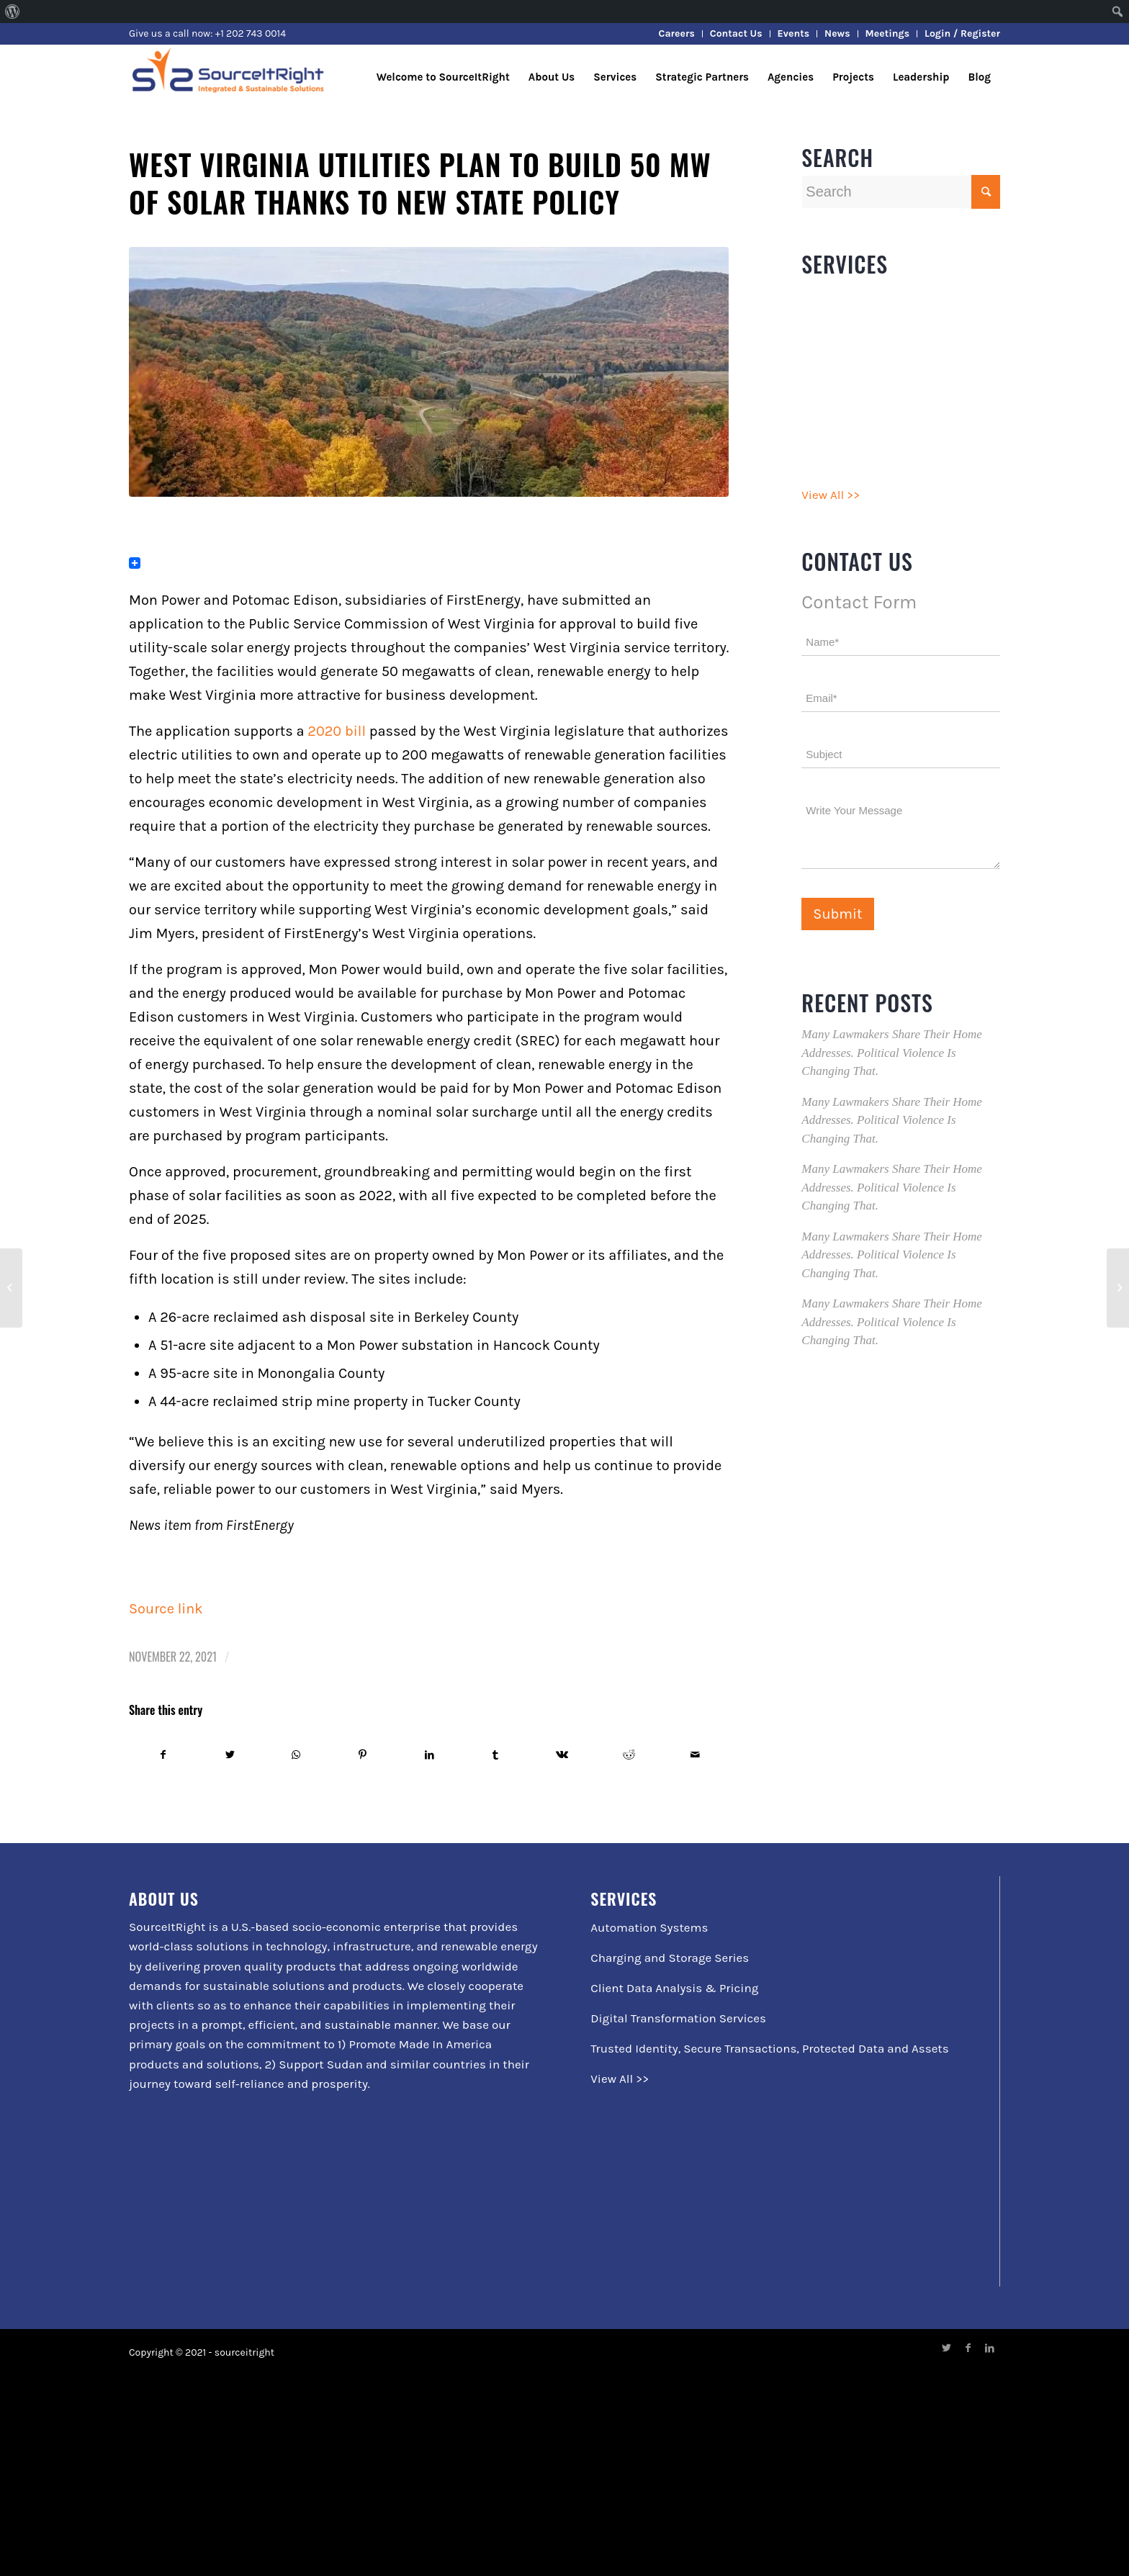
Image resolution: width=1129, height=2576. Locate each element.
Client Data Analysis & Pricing (885, 356)
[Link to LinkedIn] (989, 2348)
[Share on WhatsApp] (296, 1755)
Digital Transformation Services (889, 386)
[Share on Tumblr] (495, 1755)
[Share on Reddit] (629, 1755)
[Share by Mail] (695, 1755)
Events (794, 33)
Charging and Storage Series (880, 326)
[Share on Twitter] (229, 1755)
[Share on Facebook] (163, 1755)
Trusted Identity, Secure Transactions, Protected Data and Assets (893, 441)
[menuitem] (12, 11)
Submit (837, 914)
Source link (166, 1608)
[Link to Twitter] (946, 2348)
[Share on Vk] (562, 1755)
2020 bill (336, 731)
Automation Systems (860, 296)
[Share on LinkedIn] (429, 1755)
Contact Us (736, 33)
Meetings (887, 33)
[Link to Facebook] (968, 2348)
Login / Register (962, 33)
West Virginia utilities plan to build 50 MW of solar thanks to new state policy (420, 183)
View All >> (830, 494)
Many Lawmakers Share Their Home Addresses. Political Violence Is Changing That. (891, 1052)
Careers (677, 33)
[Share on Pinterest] (362, 1755)
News (837, 33)
